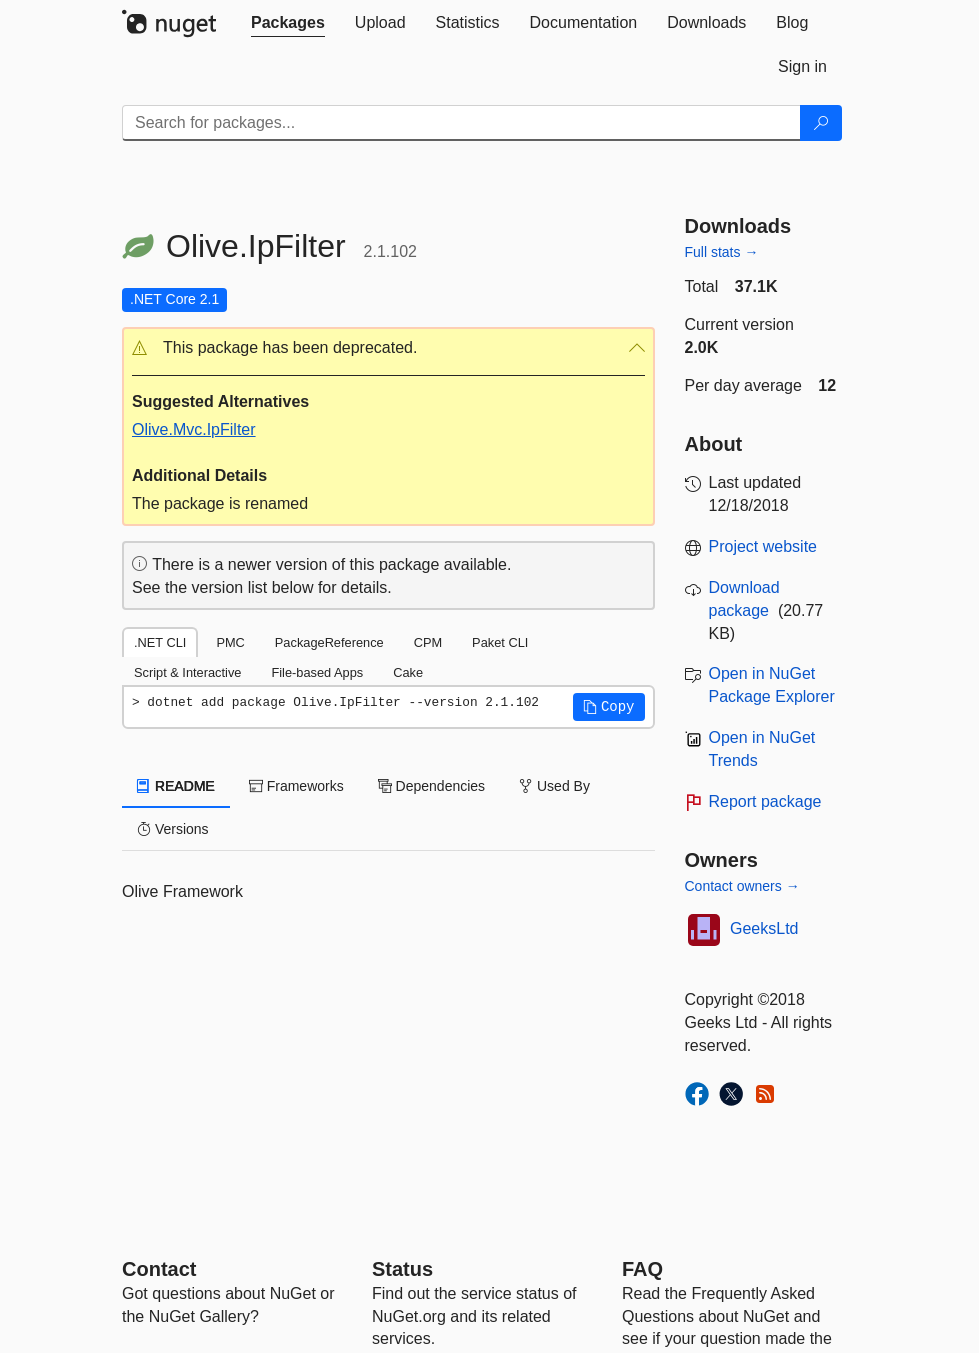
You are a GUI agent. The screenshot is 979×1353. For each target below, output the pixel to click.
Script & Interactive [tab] (187, 672)
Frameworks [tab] (296, 786)
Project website (763, 546)
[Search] (821, 123)
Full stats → (722, 252)
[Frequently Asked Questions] (642, 1269)
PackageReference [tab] (329, 642)
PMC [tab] (230, 642)
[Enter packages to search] (461, 123)
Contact (159, 1269)
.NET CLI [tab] (160, 642)
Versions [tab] (173, 829)
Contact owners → (742, 886)
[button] (388, 348)
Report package (765, 801)
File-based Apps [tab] (317, 672)
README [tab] (176, 786)
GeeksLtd (764, 928)
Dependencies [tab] (431, 786)
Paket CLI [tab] (500, 642)
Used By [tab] (554, 786)
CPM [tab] (428, 642)
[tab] (288, 23)
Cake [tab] (408, 672)
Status (402, 1269)
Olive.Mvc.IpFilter (194, 429)
